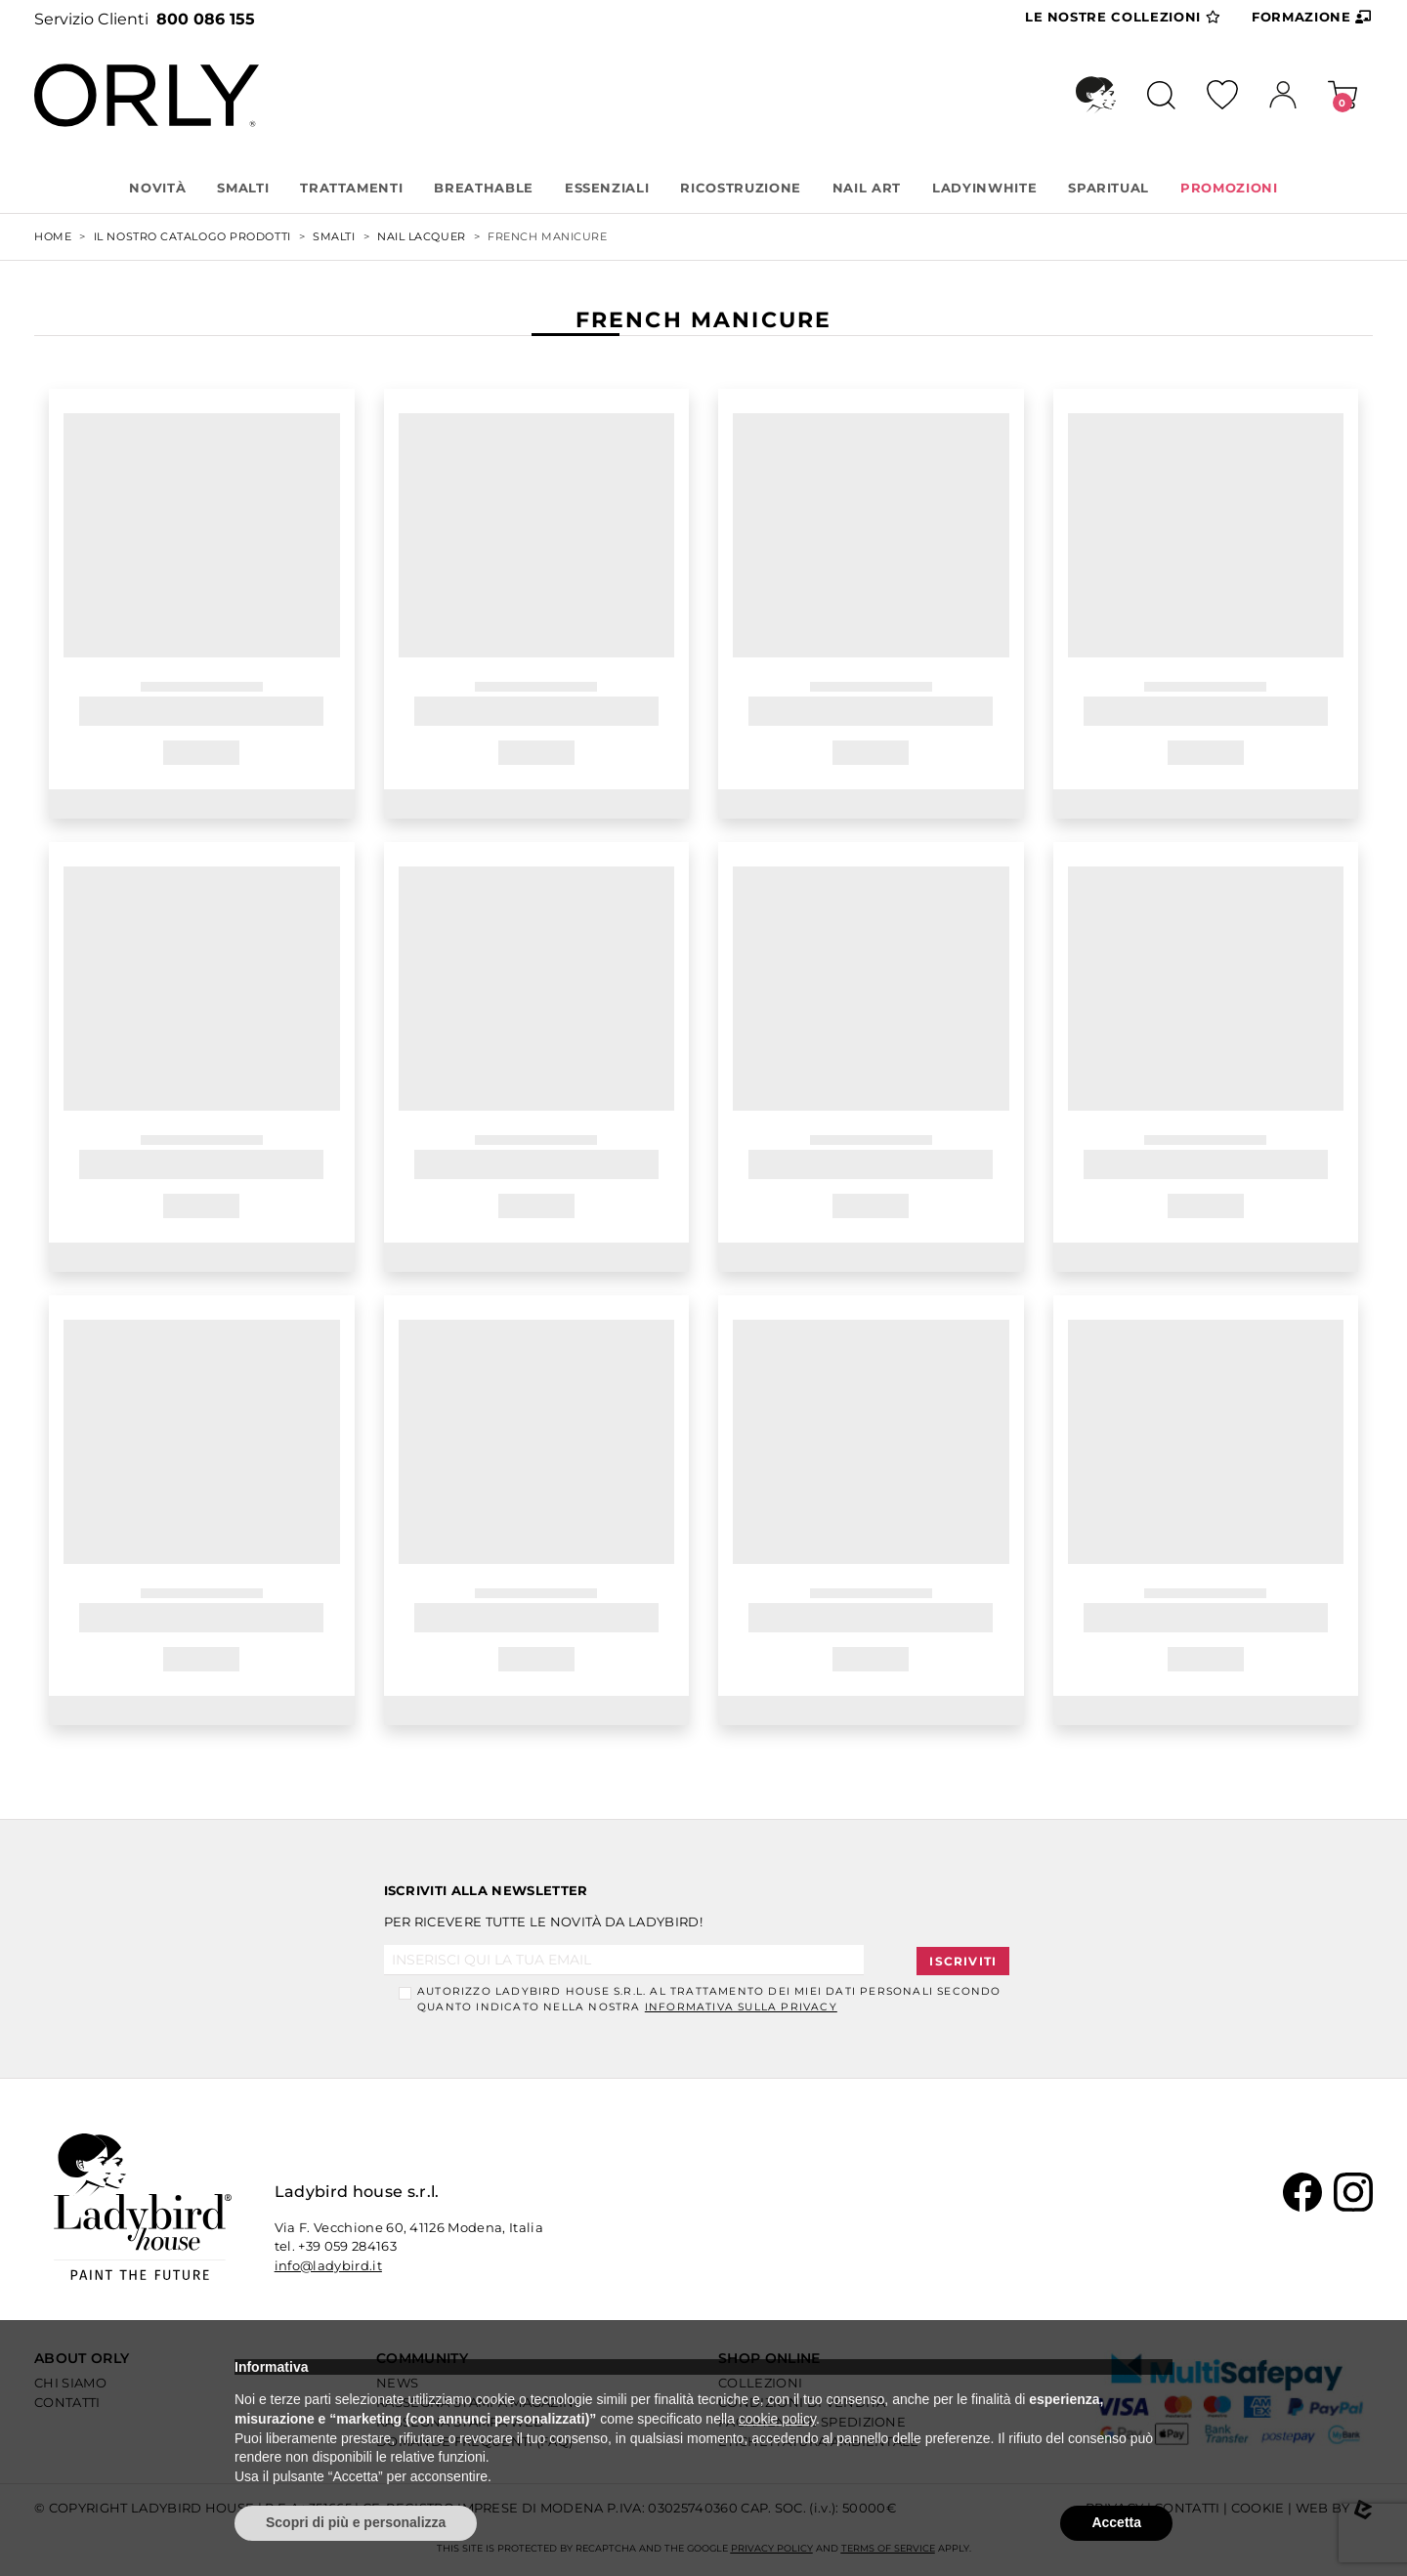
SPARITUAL (1108, 187)
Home (52, 236)
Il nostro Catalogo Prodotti (192, 236)
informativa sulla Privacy (741, 2007)
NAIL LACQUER (421, 236)
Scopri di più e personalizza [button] (356, 2522)
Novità (157, 187)
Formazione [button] (1312, 16)
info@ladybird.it (328, 2265)
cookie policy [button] (777, 2419)
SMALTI (243, 187)
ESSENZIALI (607, 187)
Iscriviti (963, 1961)
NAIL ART (866, 187)
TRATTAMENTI (351, 187)
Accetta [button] (1116, 2522)
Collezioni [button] (1122, 17)
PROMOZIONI (1229, 187)
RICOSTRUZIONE (740, 187)
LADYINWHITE (984, 187)
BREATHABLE (483, 187)
